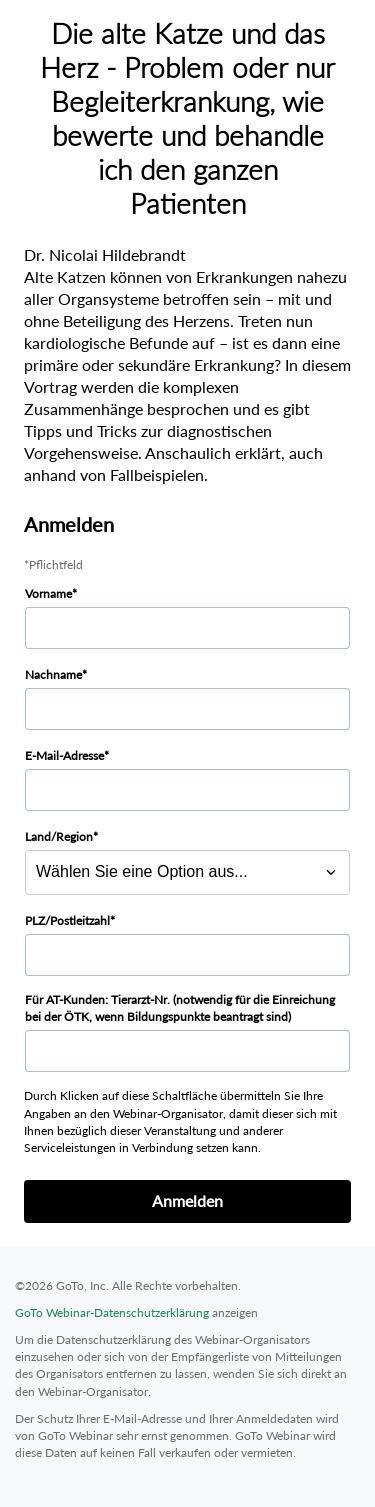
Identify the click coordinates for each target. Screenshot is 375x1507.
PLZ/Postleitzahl (67, 920)
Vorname (48, 593)
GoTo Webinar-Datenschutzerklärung (112, 1312)
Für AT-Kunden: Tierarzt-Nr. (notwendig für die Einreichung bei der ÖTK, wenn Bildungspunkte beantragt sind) (180, 1008)
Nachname (53, 674)
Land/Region (59, 836)
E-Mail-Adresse (64, 755)
